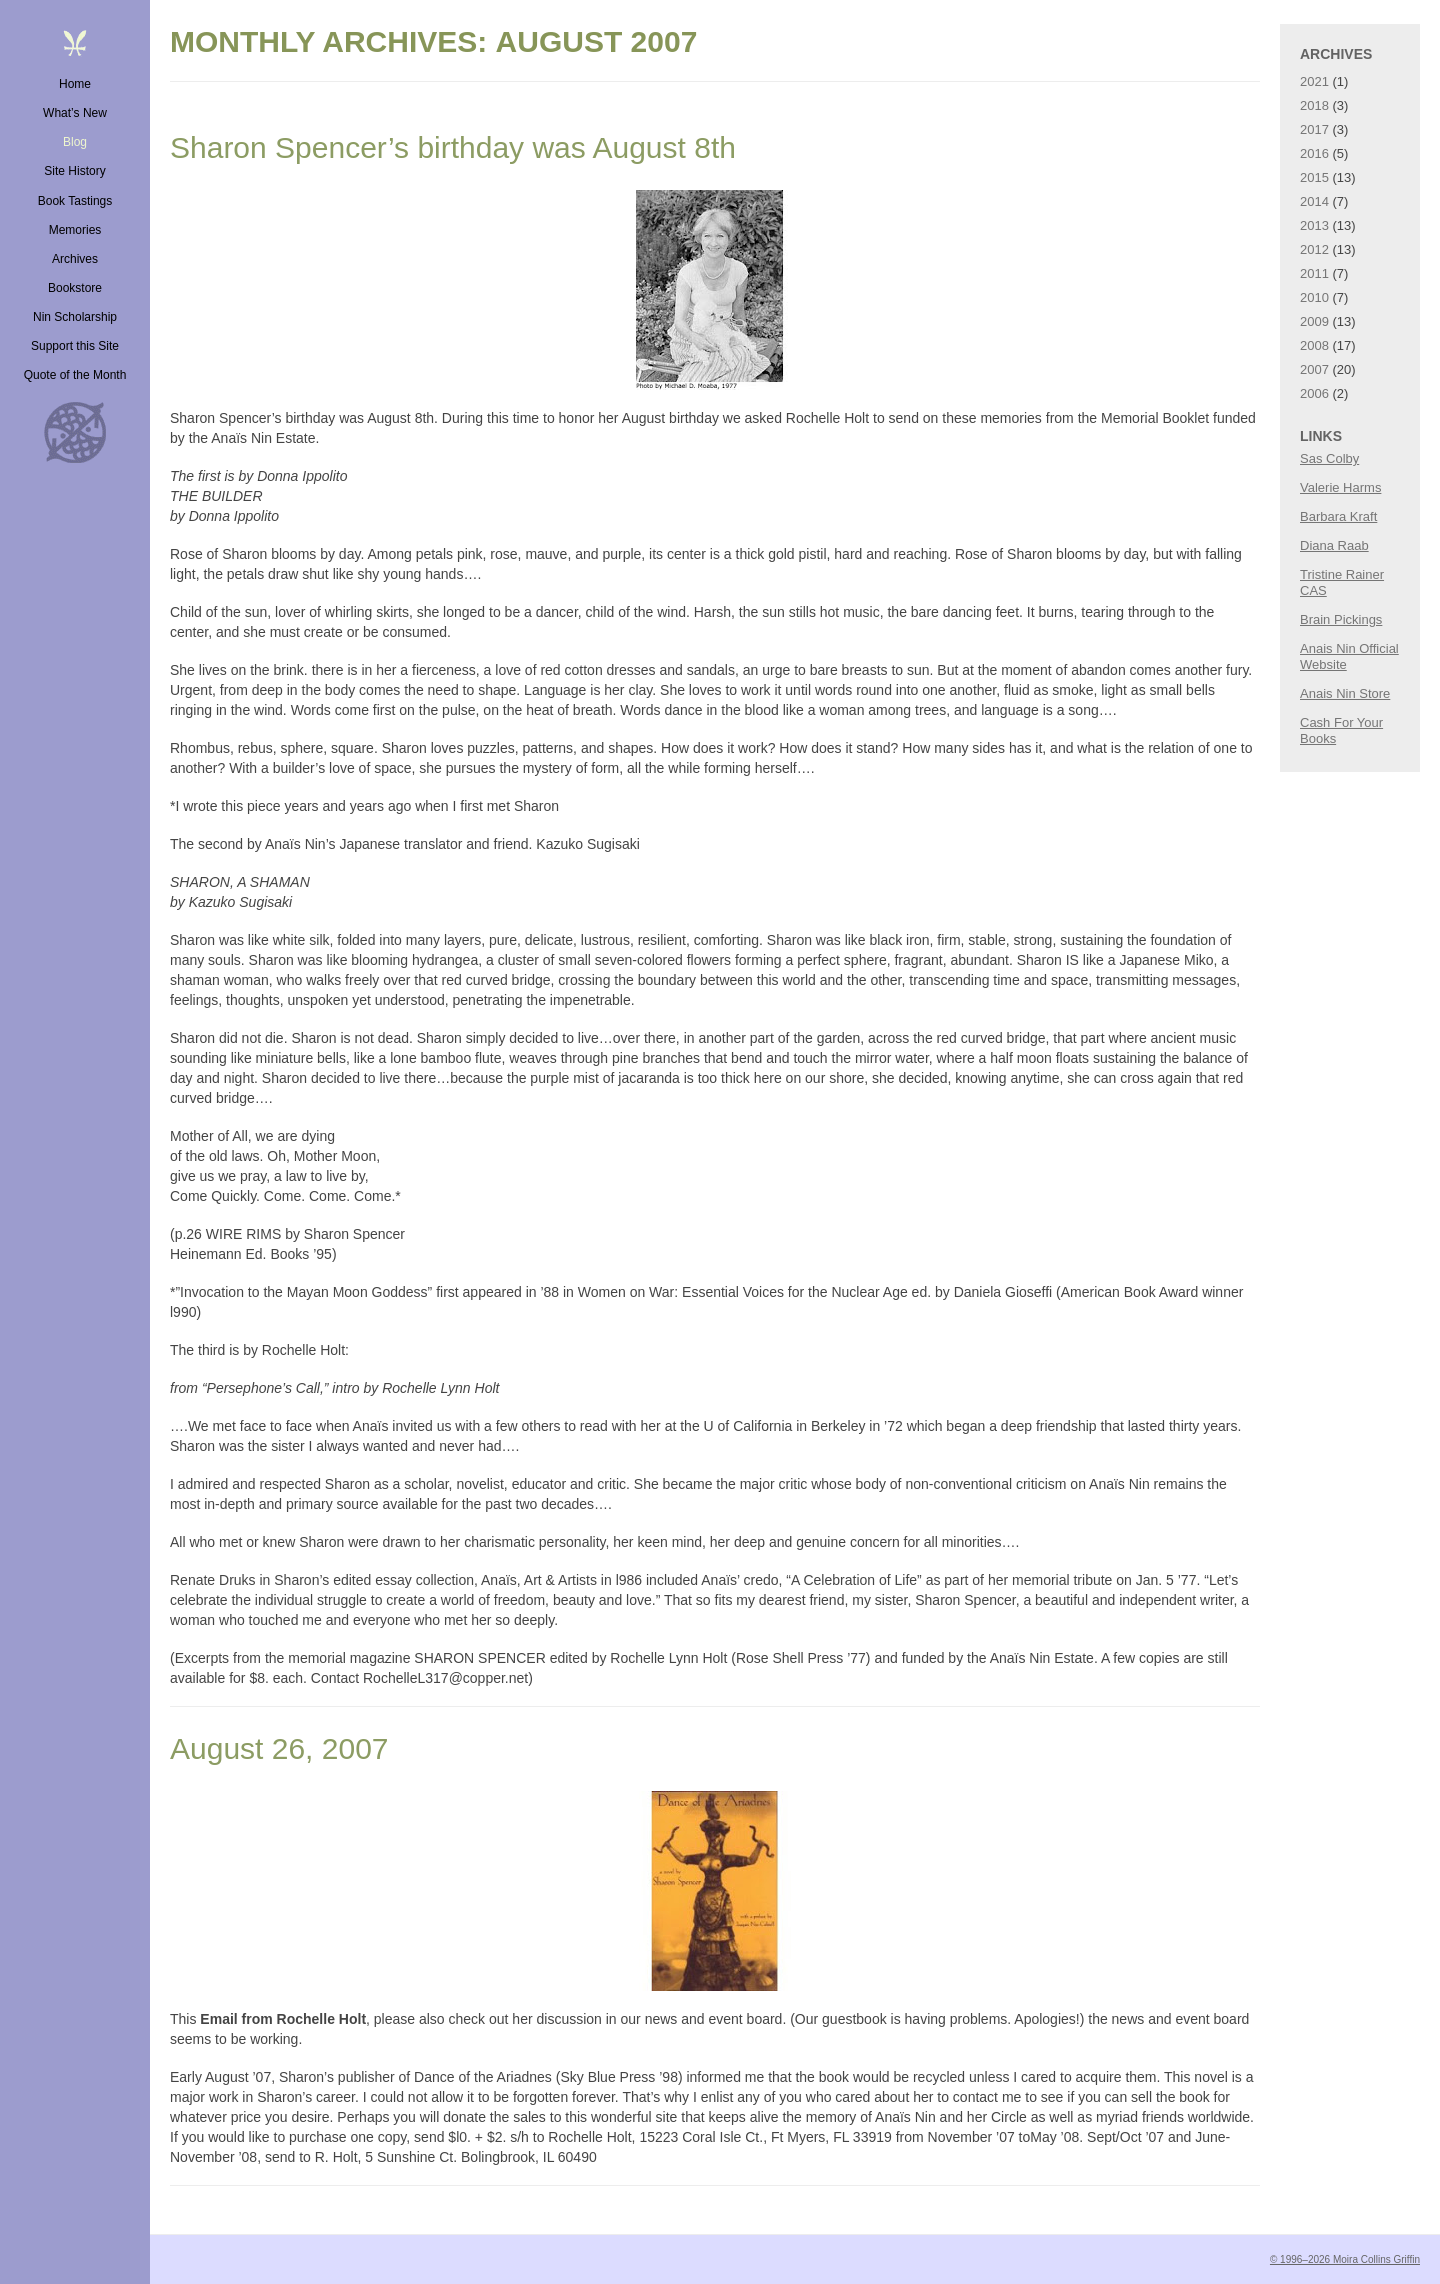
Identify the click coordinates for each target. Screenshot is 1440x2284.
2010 (1314, 297)
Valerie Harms (1340, 487)
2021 (1314, 81)
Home (75, 84)
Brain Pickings (1341, 619)
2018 (1314, 105)
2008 (1314, 345)
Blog (75, 142)
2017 (1314, 129)
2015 (1314, 177)
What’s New (75, 113)
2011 (1314, 273)
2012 (1314, 249)
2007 (1314, 369)
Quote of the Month (75, 375)
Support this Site (75, 346)
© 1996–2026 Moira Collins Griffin (1345, 2259)
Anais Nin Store (1345, 693)
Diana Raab (1334, 545)
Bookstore (75, 288)
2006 (1314, 393)
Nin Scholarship (75, 317)
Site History (74, 171)
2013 (1314, 225)
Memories (75, 230)
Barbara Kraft (1338, 516)
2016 (1314, 153)
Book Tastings (75, 201)
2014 (1314, 201)
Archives (75, 259)
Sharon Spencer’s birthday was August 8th (453, 147)
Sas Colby (1329, 458)
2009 (1314, 321)
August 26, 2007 (279, 1748)
